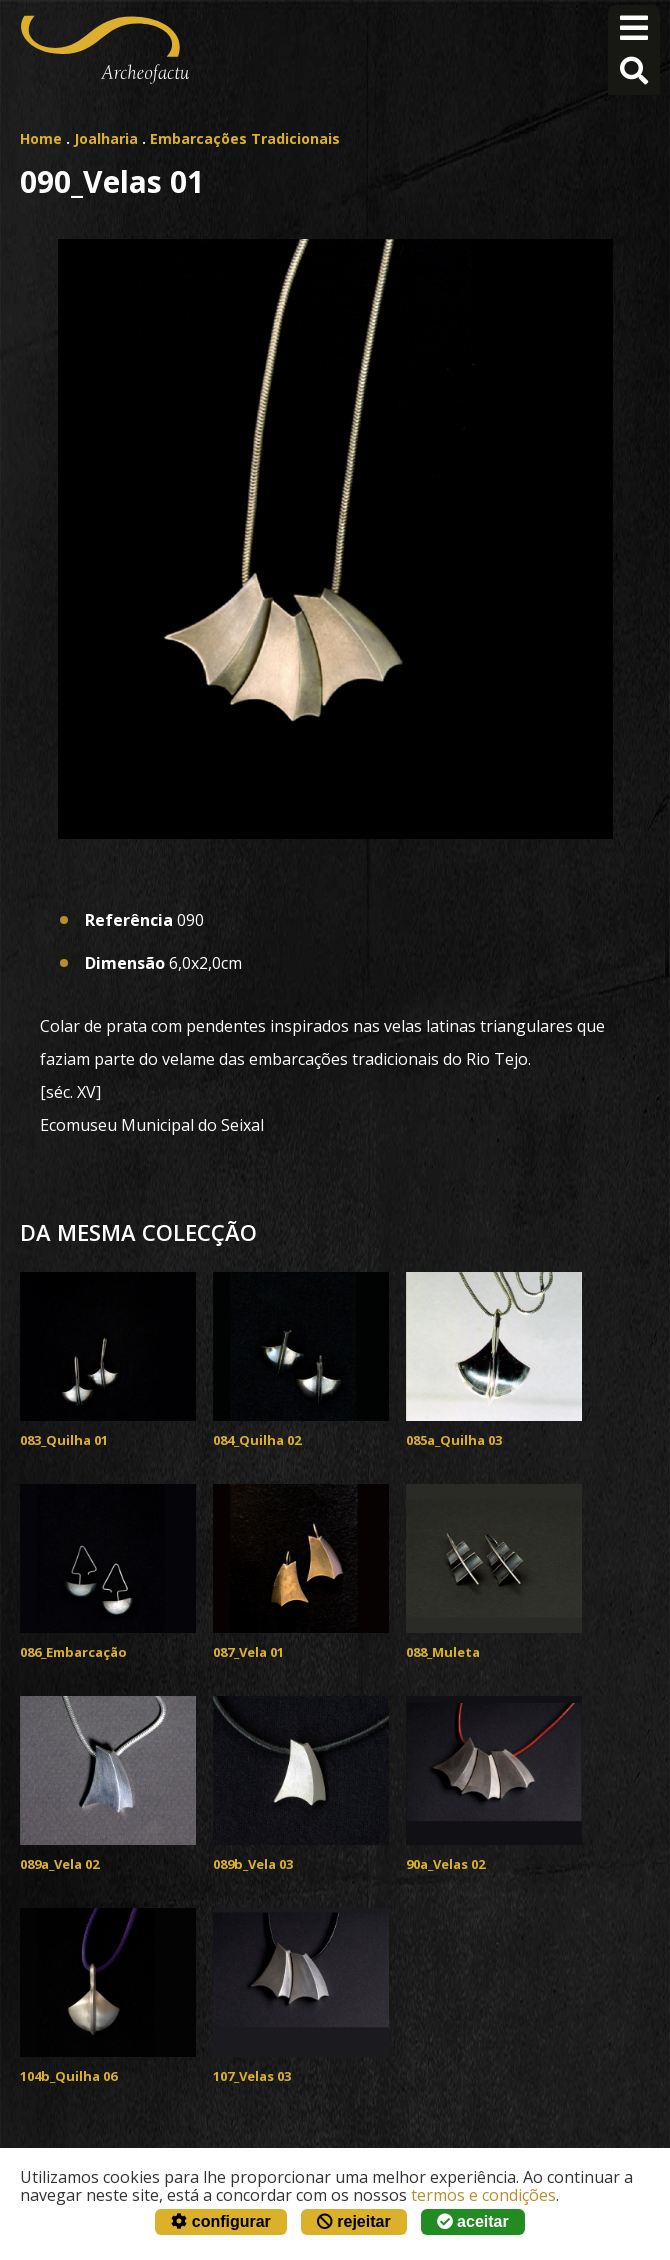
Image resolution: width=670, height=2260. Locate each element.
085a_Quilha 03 (454, 1440)
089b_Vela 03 (253, 1864)
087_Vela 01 (248, 1652)
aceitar (473, 2221)
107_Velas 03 (252, 2076)
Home (41, 138)
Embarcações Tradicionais (245, 138)
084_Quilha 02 (257, 1440)
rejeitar (354, 2221)
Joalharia (106, 138)
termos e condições (483, 2195)
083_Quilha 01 (64, 1440)
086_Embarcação (73, 1652)
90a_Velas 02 (445, 1864)
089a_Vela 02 (59, 1864)
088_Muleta (443, 1652)
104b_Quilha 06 (68, 2076)
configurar (221, 2221)
